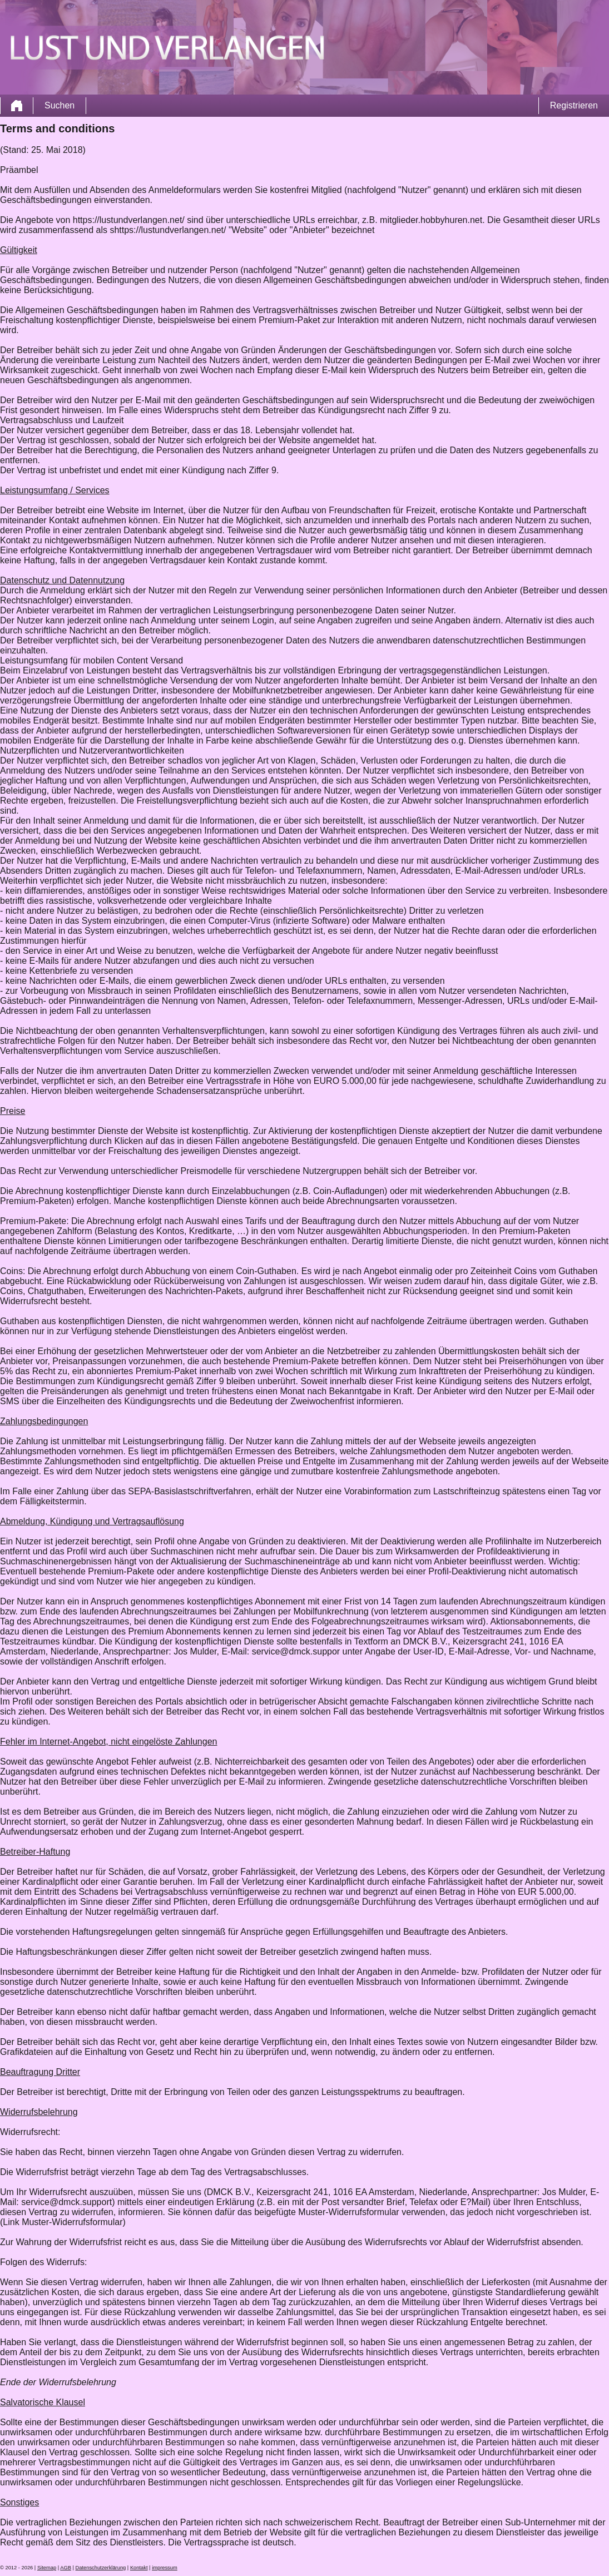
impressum (164, 2567)
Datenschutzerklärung (101, 2567)
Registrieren (574, 105)
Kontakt (139, 2567)
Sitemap (46, 2567)
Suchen (59, 105)
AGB (65, 2567)
